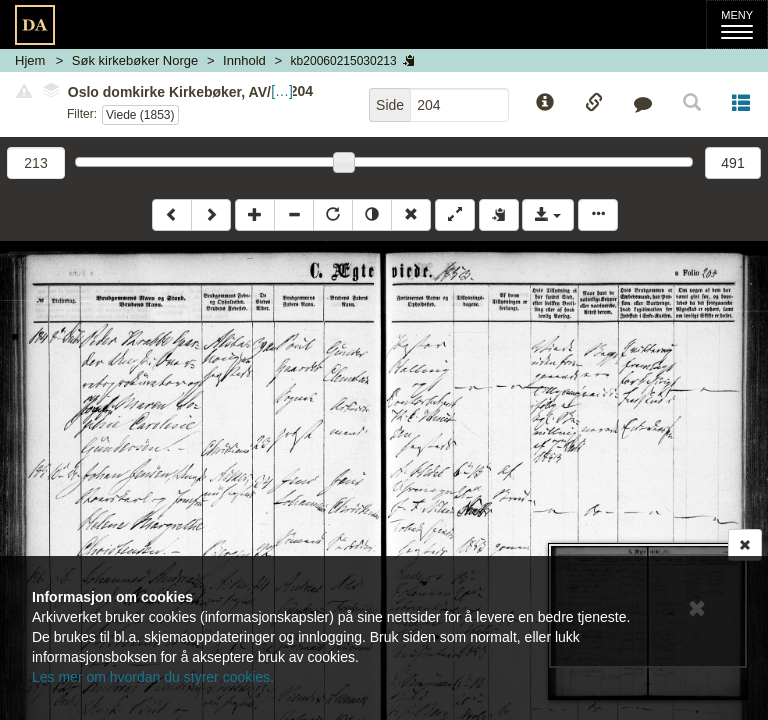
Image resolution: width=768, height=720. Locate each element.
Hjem (30, 60)
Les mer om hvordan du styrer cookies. (153, 677)
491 (732, 163)
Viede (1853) (140, 115)
